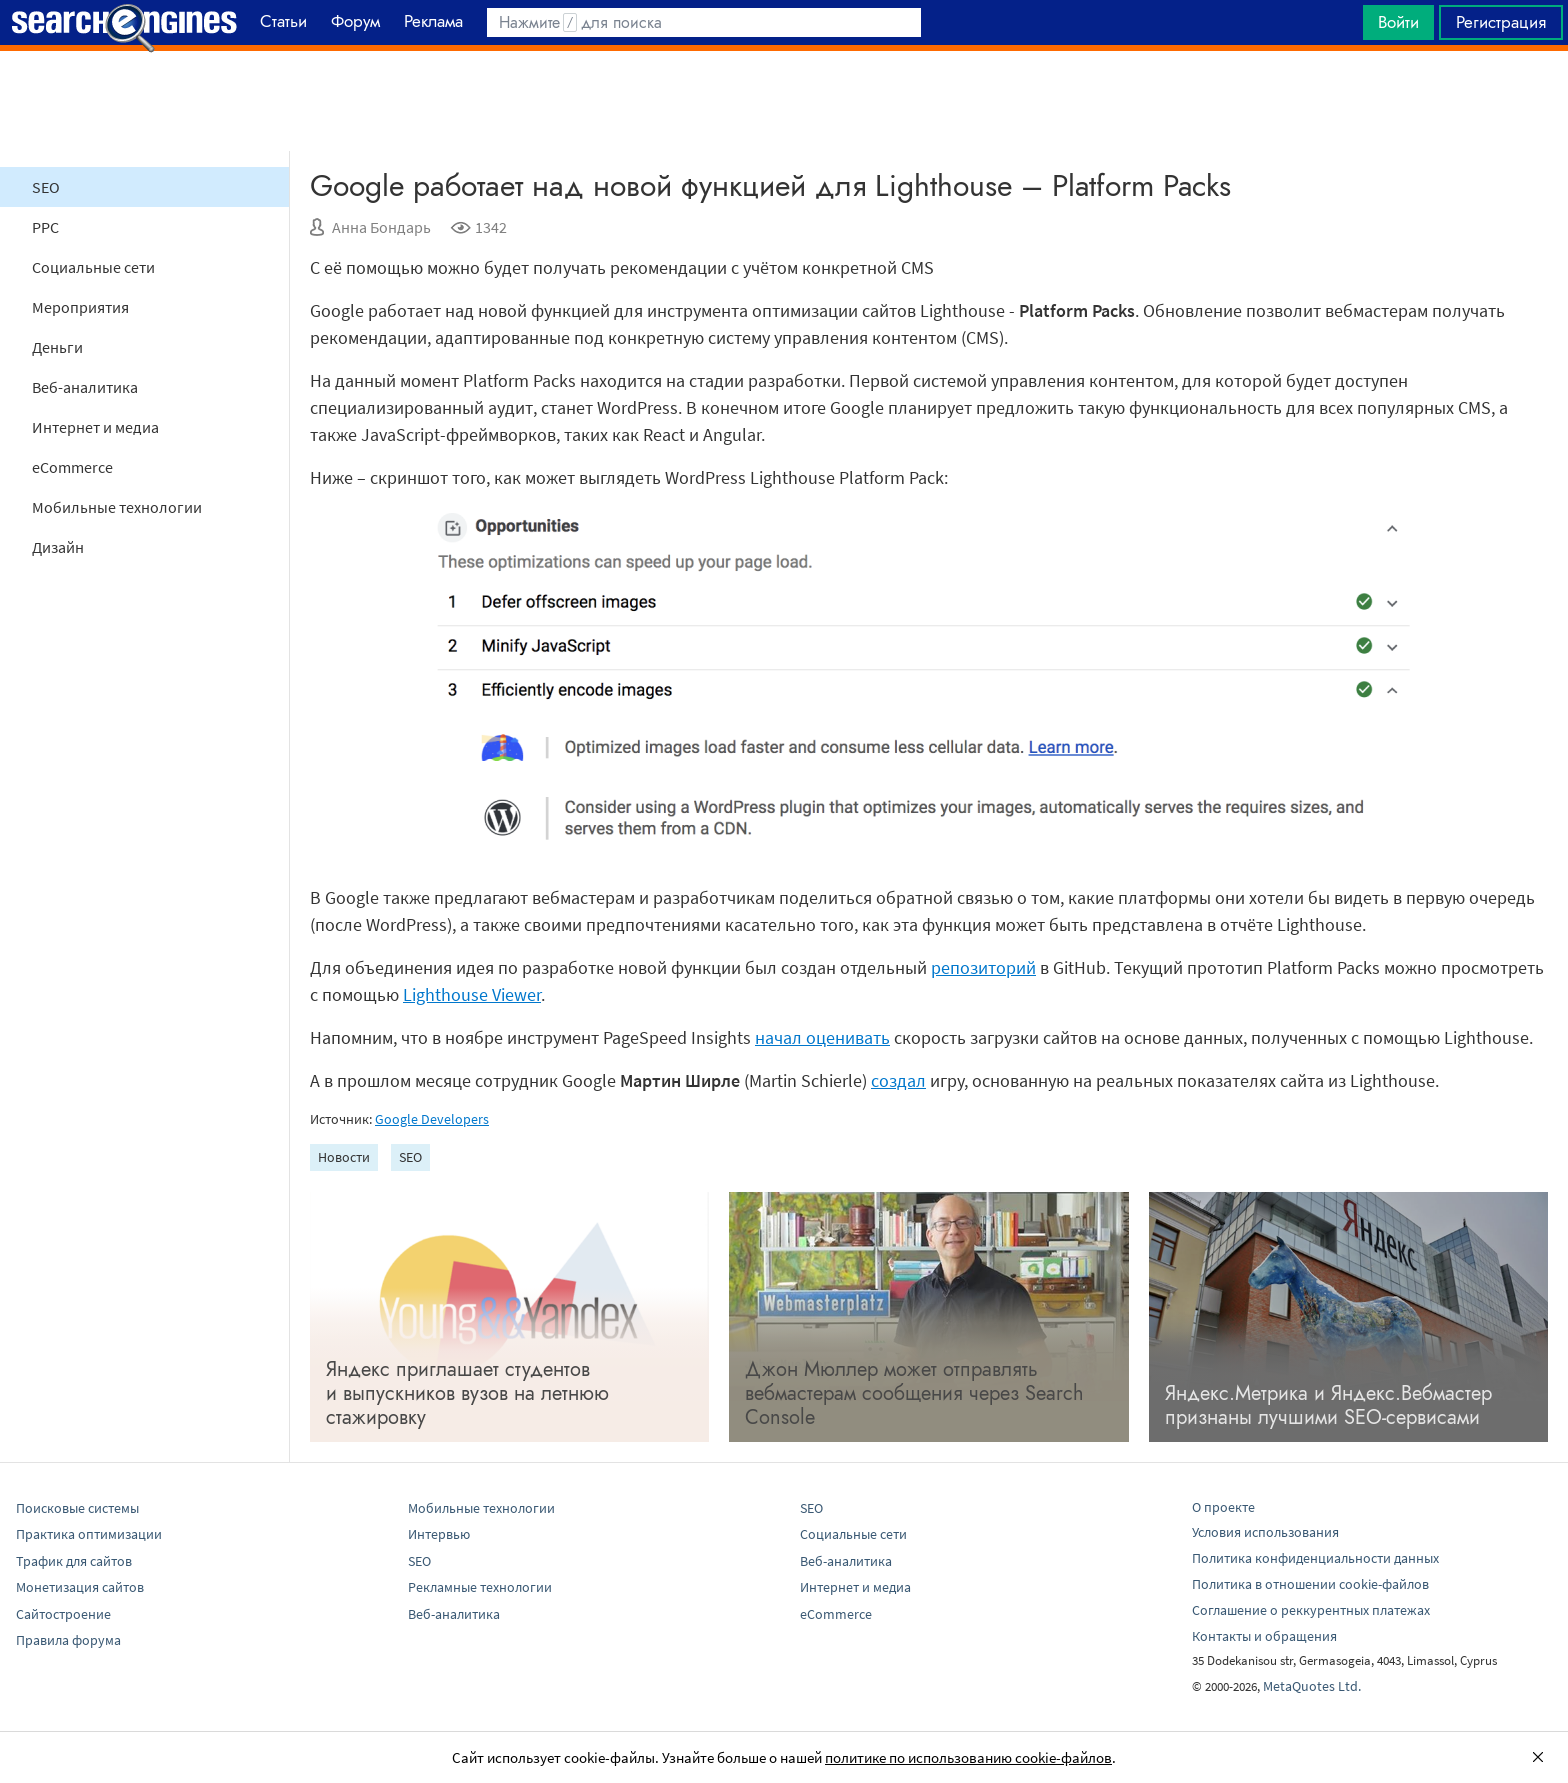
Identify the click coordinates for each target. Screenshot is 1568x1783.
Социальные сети (93, 267)
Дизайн (58, 547)
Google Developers (432, 1119)
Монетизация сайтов (80, 1587)
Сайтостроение (63, 1614)
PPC (45, 227)
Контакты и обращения (1264, 1636)
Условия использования (1265, 1532)
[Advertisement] (784, 101)
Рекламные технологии (480, 1587)
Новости (344, 1157)
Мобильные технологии (117, 507)
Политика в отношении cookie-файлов (1310, 1584)
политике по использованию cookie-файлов (968, 1757)
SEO (46, 187)
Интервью (439, 1534)
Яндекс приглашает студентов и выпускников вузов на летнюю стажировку (467, 1393)
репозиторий (983, 967)
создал (898, 1080)
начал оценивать (822, 1037)
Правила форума (68, 1640)
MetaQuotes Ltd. (1312, 1686)
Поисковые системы (77, 1508)
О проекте (1223, 1507)
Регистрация (1501, 22)
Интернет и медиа (95, 427)
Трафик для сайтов (74, 1561)
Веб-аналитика (85, 387)
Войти (1398, 22)
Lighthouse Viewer (472, 994)
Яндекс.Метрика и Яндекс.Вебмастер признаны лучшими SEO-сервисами (1328, 1405)
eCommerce (72, 467)
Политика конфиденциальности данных (1315, 1558)
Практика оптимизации (89, 1534)
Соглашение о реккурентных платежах (1311, 1610)
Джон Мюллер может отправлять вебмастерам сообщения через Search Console (914, 1393)
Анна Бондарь (381, 227)
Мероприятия (80, 307)
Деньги (57, 347)
